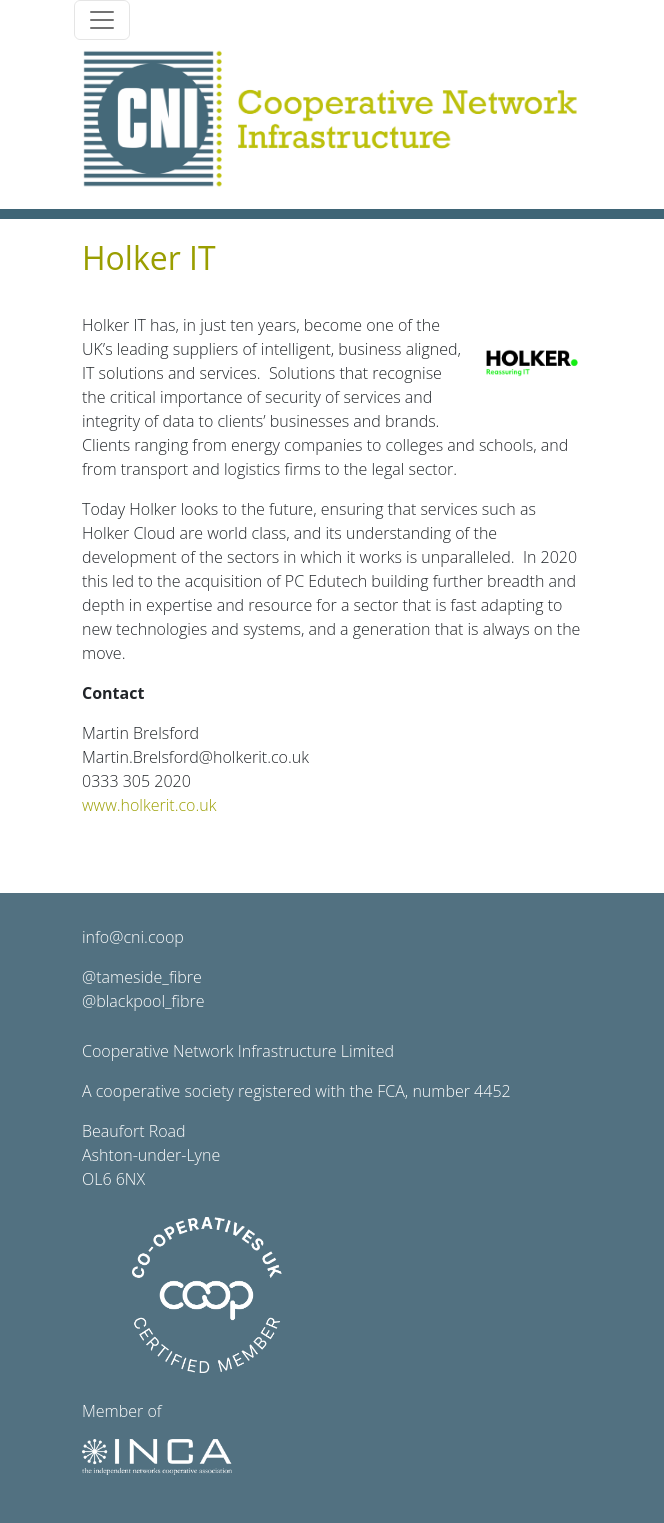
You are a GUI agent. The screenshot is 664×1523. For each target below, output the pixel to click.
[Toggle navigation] (102, 20)
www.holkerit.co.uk (149, 805)
